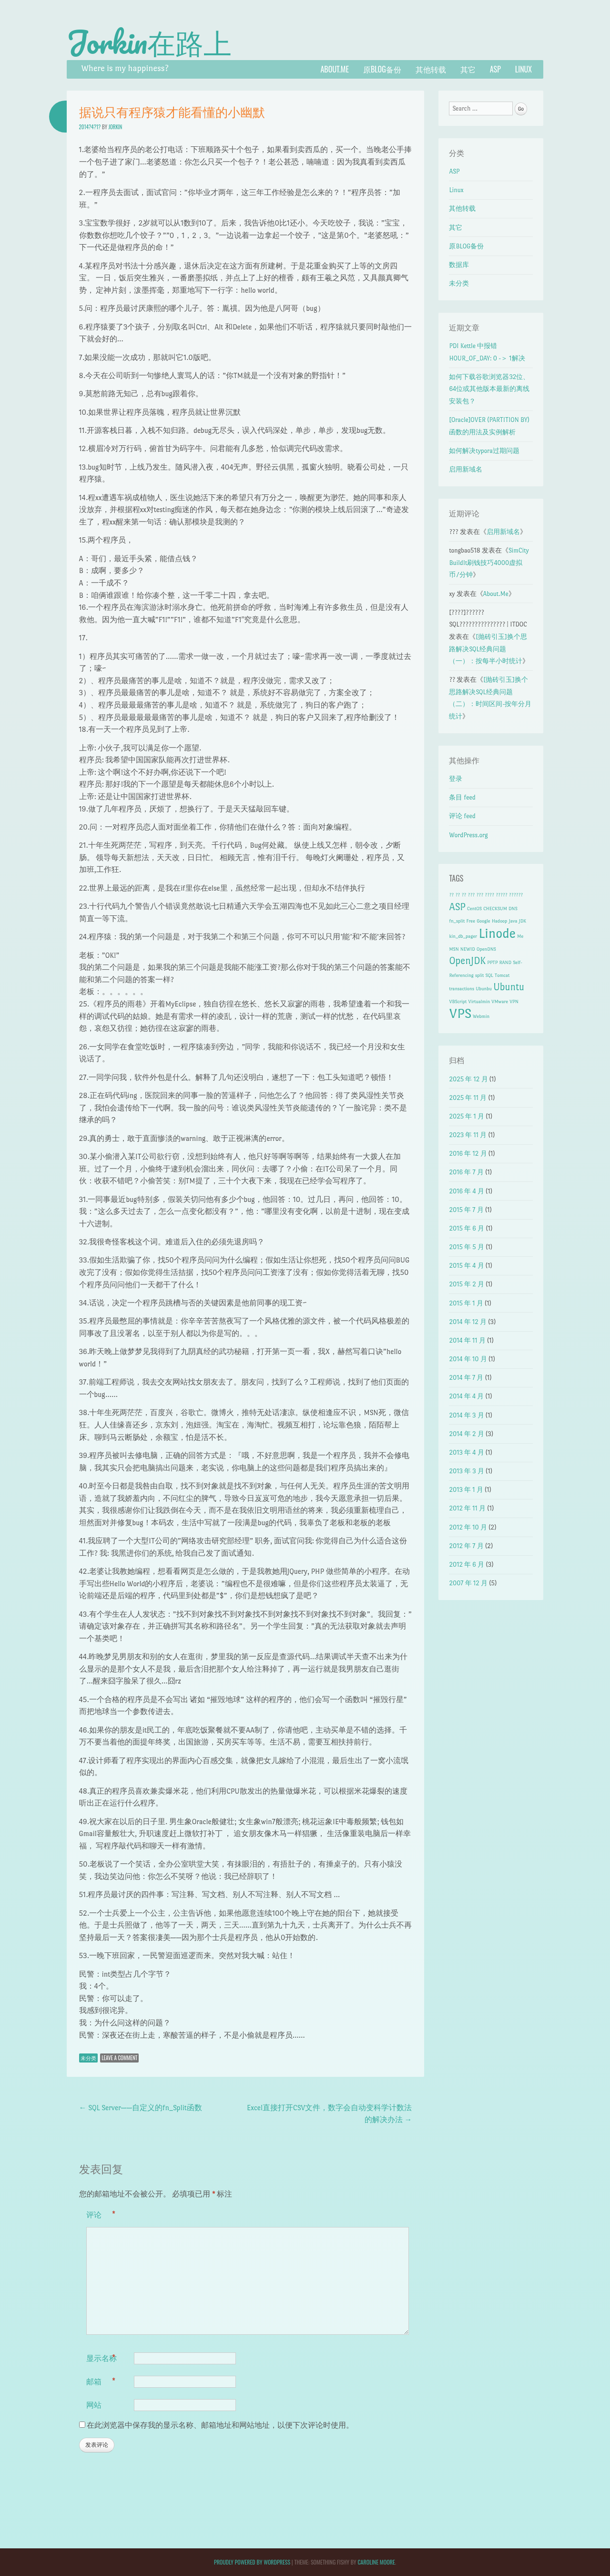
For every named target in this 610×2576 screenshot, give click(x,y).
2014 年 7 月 (466, 1377)
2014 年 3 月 (466, 1415)
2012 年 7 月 (466, 1546)
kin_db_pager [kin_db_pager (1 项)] (463, 936)
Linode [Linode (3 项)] (497, 933)
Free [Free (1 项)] (471, 921)
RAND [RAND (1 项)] (505, 962)
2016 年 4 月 (466, 1191)
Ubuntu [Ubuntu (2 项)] (508, 987)
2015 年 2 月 (466, 1284)
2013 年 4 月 (466, 1452)
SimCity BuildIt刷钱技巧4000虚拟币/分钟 (489, 562)
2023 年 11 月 (468, 1135)
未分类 (88, 2058)
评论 (100, 2214)
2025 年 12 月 (468, 1079)
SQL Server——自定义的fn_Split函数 (140, 2108)
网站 (94, 2404)
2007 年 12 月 (468, 1583)
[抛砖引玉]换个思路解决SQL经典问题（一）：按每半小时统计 (488, 649)
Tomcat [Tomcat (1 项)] (502, 975)
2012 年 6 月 (466, 1564)
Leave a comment (119, 2058)
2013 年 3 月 (466, 1471)
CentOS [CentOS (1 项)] (474, 908)
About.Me (335, 69)
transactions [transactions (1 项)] (461, 988)
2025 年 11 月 (468, 1097)
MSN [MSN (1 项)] (453, 949)
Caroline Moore (376, 2562)
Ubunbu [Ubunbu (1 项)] (484, 988)
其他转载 (431, 69)
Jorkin (115, 127)
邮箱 (100, 2381)
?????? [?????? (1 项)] (516, 894)
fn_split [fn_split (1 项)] (457, 921)
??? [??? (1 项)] (471, 894)
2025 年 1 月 (466, 1116)
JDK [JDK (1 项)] (522, 921)
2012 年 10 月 (468, 1527)
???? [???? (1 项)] (489, 894)
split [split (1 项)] (479, 975)
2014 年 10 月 (468, 1359)
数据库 (459, 264)
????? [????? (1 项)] (501, 894)
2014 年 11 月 (467, 1340)
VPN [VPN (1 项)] (513, 1001)
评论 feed (462, 816)
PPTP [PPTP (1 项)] (492, 962)
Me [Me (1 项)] (520, 936)
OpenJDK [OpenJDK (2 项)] (467, 960)
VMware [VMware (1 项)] (499, 1001)
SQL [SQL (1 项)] (489, 975)
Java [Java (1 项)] (513, 921)
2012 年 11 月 (467, 1508)
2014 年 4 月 (466, 1396)
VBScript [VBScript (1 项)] (458, 1001)
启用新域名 (465, 469)
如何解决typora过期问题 (484, 450)
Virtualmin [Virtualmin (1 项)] (479, 1001)
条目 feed (462, 797)
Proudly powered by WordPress (252, 2562)
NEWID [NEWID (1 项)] (467, 949)
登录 (455, 778)
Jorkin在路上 (149, 42)
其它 (468, 69)
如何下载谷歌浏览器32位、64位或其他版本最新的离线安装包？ (489, 389)
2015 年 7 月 (466, 1209)
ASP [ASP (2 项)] (457, 907)
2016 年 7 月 (466, 1172)
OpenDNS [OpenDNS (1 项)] (486, 949)
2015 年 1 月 (466, 1303)
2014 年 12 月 (468, 1321)
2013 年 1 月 (466, 1489)
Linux (523, 69)
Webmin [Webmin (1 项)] (481, 1016)
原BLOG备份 (382, 69)
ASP (495, 69)
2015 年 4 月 (466, 1265)
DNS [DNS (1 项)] (512, 908)
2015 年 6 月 (466, 1228)
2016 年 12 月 (468, 1153)
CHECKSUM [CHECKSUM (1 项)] (495, 908)
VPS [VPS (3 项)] (460, 1013)
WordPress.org (468, 835)
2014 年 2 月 (466, 1433)
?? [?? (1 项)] (451, 894)
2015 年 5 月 (466, 1247)
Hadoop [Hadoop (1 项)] (499, 921)
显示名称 (101, 2358)
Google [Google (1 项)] (483, 921)
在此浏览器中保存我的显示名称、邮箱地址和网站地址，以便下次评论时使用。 (220, 2425)
